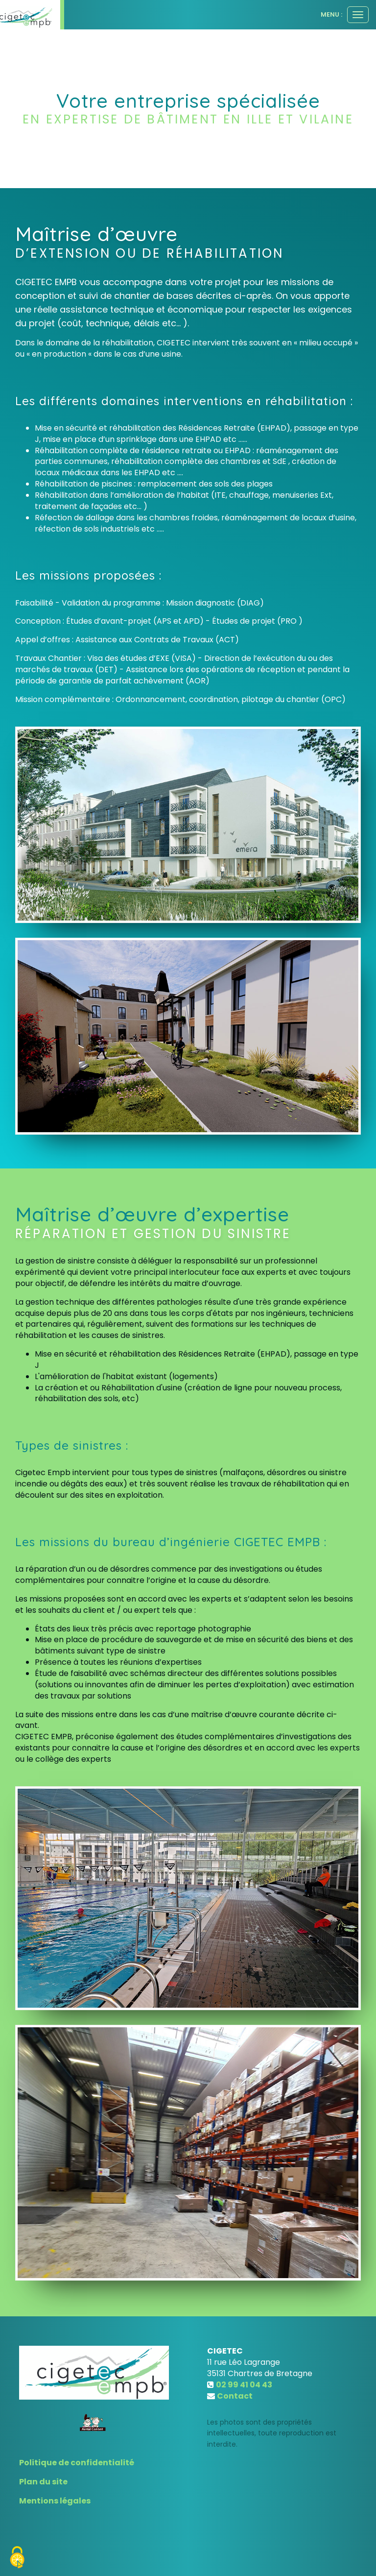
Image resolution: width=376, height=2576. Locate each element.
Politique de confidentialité (76, 2462)
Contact (235, 2396)
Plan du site (43, 2481)
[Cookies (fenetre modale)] (17, 2558)
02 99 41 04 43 (244, 2384)
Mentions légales (55, 2500)
